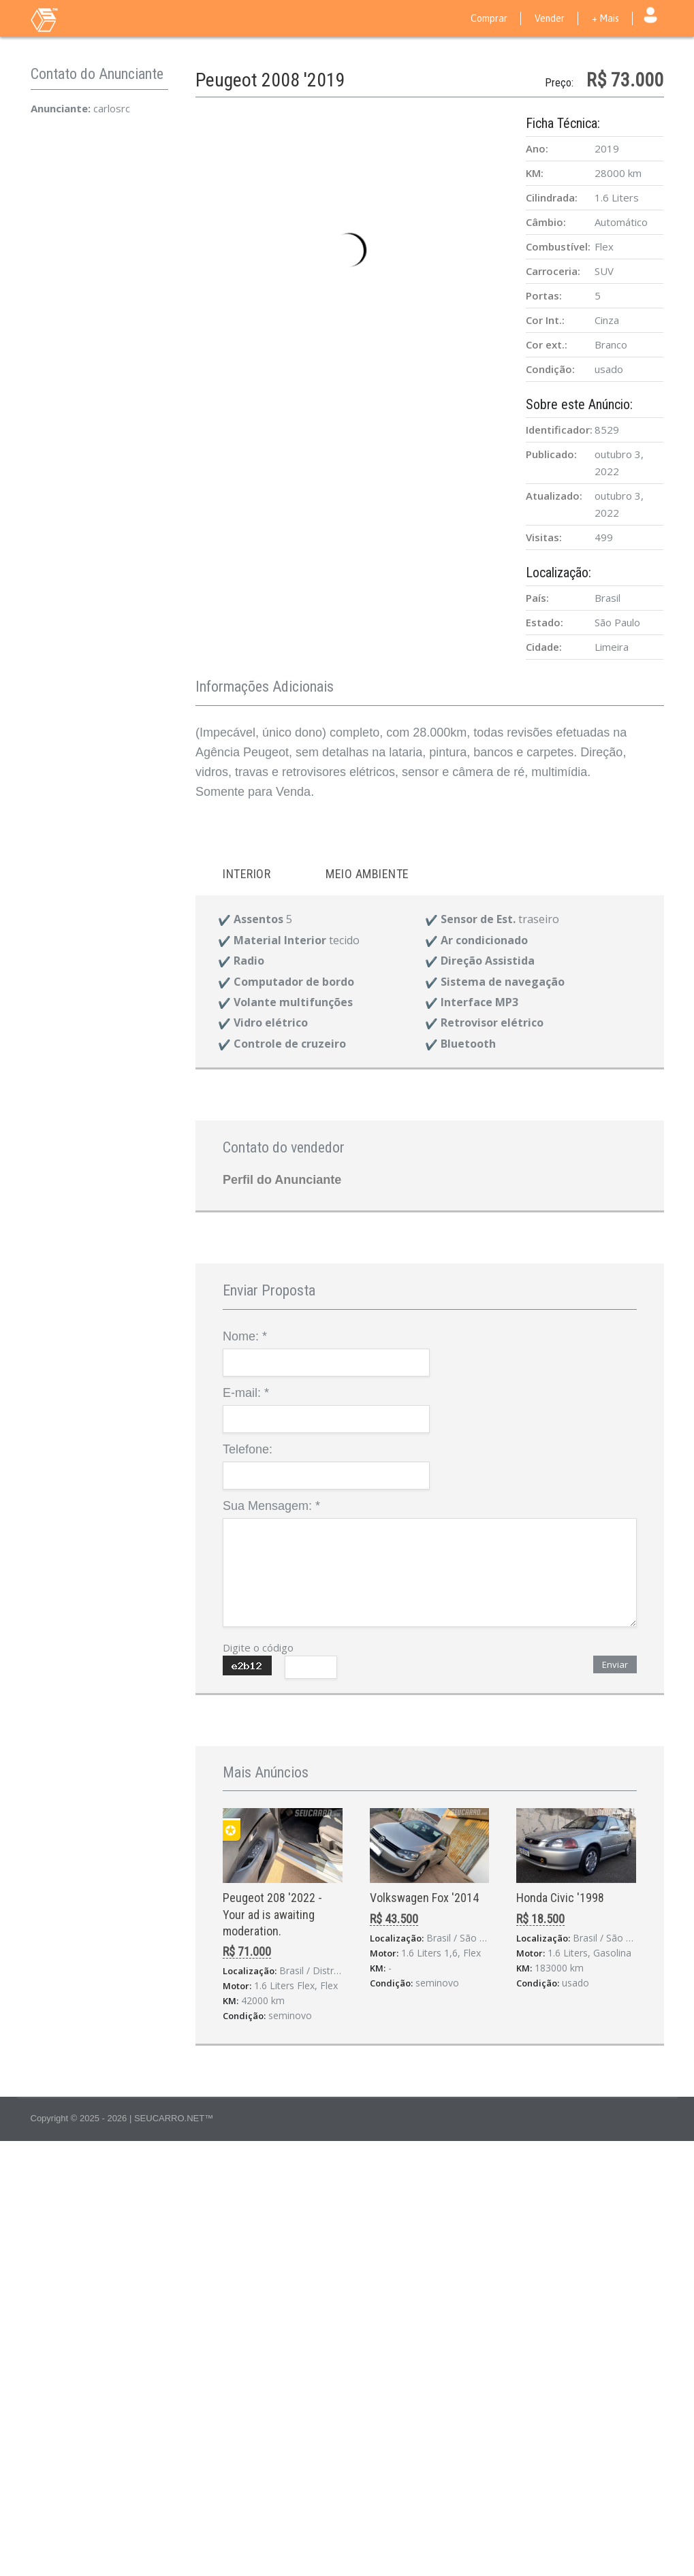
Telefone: (247, 1449)
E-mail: (246, 1393)
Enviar (615, 1664)
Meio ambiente (367, 874)
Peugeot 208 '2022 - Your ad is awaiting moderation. (272, 1914)
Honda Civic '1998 (560, 1897)
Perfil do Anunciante (282, 1180)
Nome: (245, 1336)
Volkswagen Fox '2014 (424, 1897)
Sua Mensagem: (271, 1506)
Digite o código (258, 1647)
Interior (246, 874)
